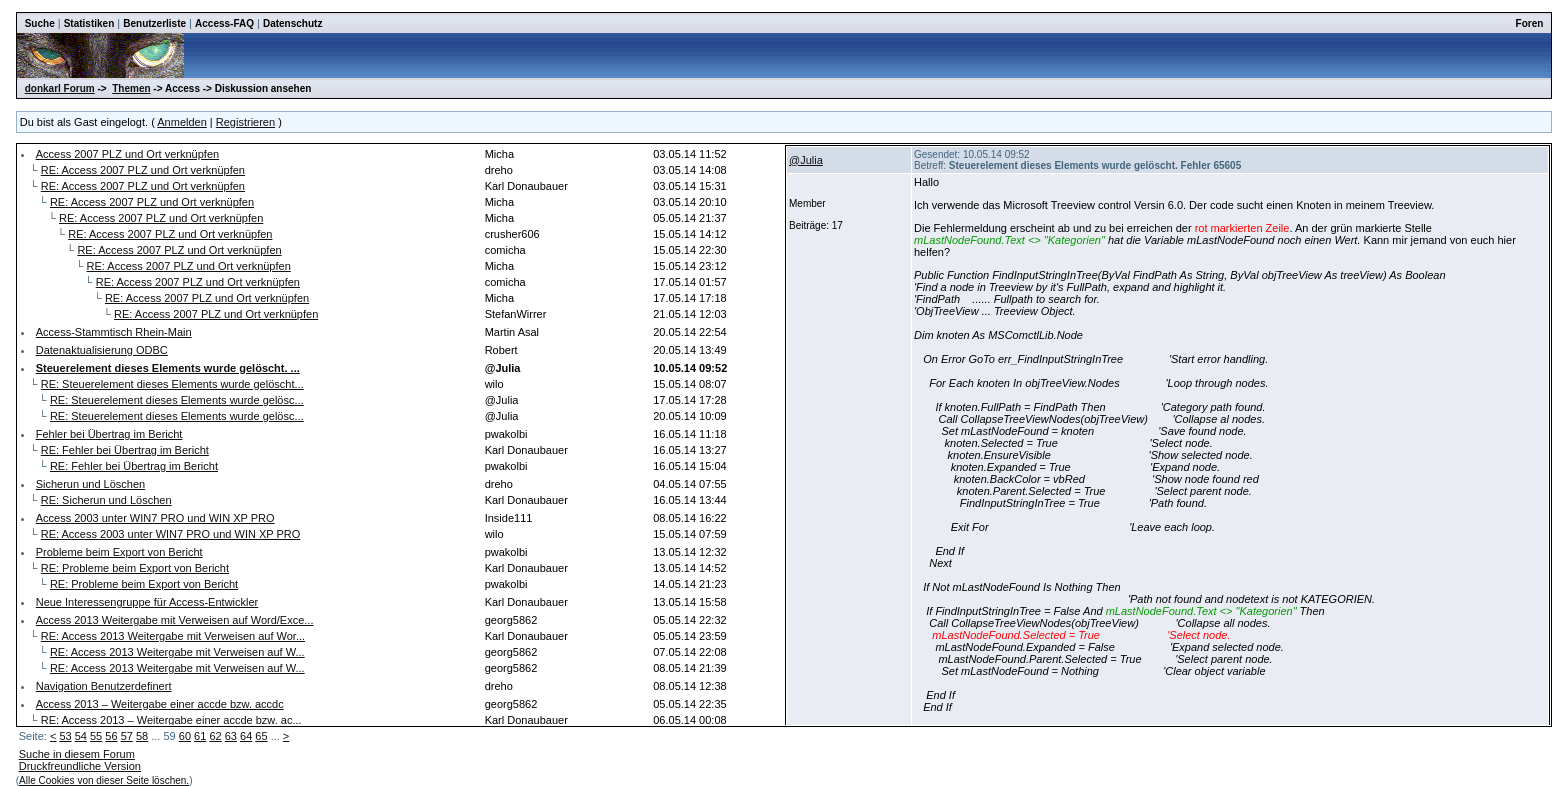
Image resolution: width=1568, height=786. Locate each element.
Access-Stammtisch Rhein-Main (114, 332)
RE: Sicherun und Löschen (106, 500)
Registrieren (245, 122)
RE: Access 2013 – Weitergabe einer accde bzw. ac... (171, 720)
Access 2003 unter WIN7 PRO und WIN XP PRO (155, 518)
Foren (1530, 23)
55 (96, 736)
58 (142, 736)
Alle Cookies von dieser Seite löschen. (104, 780)
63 (231, 736)
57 (127, 736)
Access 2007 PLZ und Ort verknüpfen (127, 154)
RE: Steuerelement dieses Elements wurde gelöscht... (172, 384)
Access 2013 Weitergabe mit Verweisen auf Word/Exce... (175, 620)
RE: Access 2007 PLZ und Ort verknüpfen (143, 170)
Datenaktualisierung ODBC (102, 350)
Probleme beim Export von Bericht (119, 552)
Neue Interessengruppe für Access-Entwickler (147, 602)
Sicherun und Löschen (90, 484)
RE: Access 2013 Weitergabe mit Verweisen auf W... (177, 652)
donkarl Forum (60, 88)
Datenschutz (292, 23)
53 (65, 736)
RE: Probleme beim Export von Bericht (135, 568)
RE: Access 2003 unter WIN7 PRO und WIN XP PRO (171, 534)
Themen (131, 88)
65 (261, 736)
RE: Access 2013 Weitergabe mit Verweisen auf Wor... (173, 636)
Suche (40, 23)
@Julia (806, 160)
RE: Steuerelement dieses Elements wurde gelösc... (177, 400)
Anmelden (182, 122)
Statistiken (89, 23)
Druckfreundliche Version (80, 766)
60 (185, 736)
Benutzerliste (154, 23)
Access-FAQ (224, 23)
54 (81, 736)
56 (111, 736)
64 (246, 736)
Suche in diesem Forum (77, 754)
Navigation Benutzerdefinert (104, 686)
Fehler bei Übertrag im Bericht (109, 434)
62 (215, 736)
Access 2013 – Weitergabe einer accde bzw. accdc (160, 704)
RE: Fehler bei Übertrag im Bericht (125, 450)
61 (200, 736)
